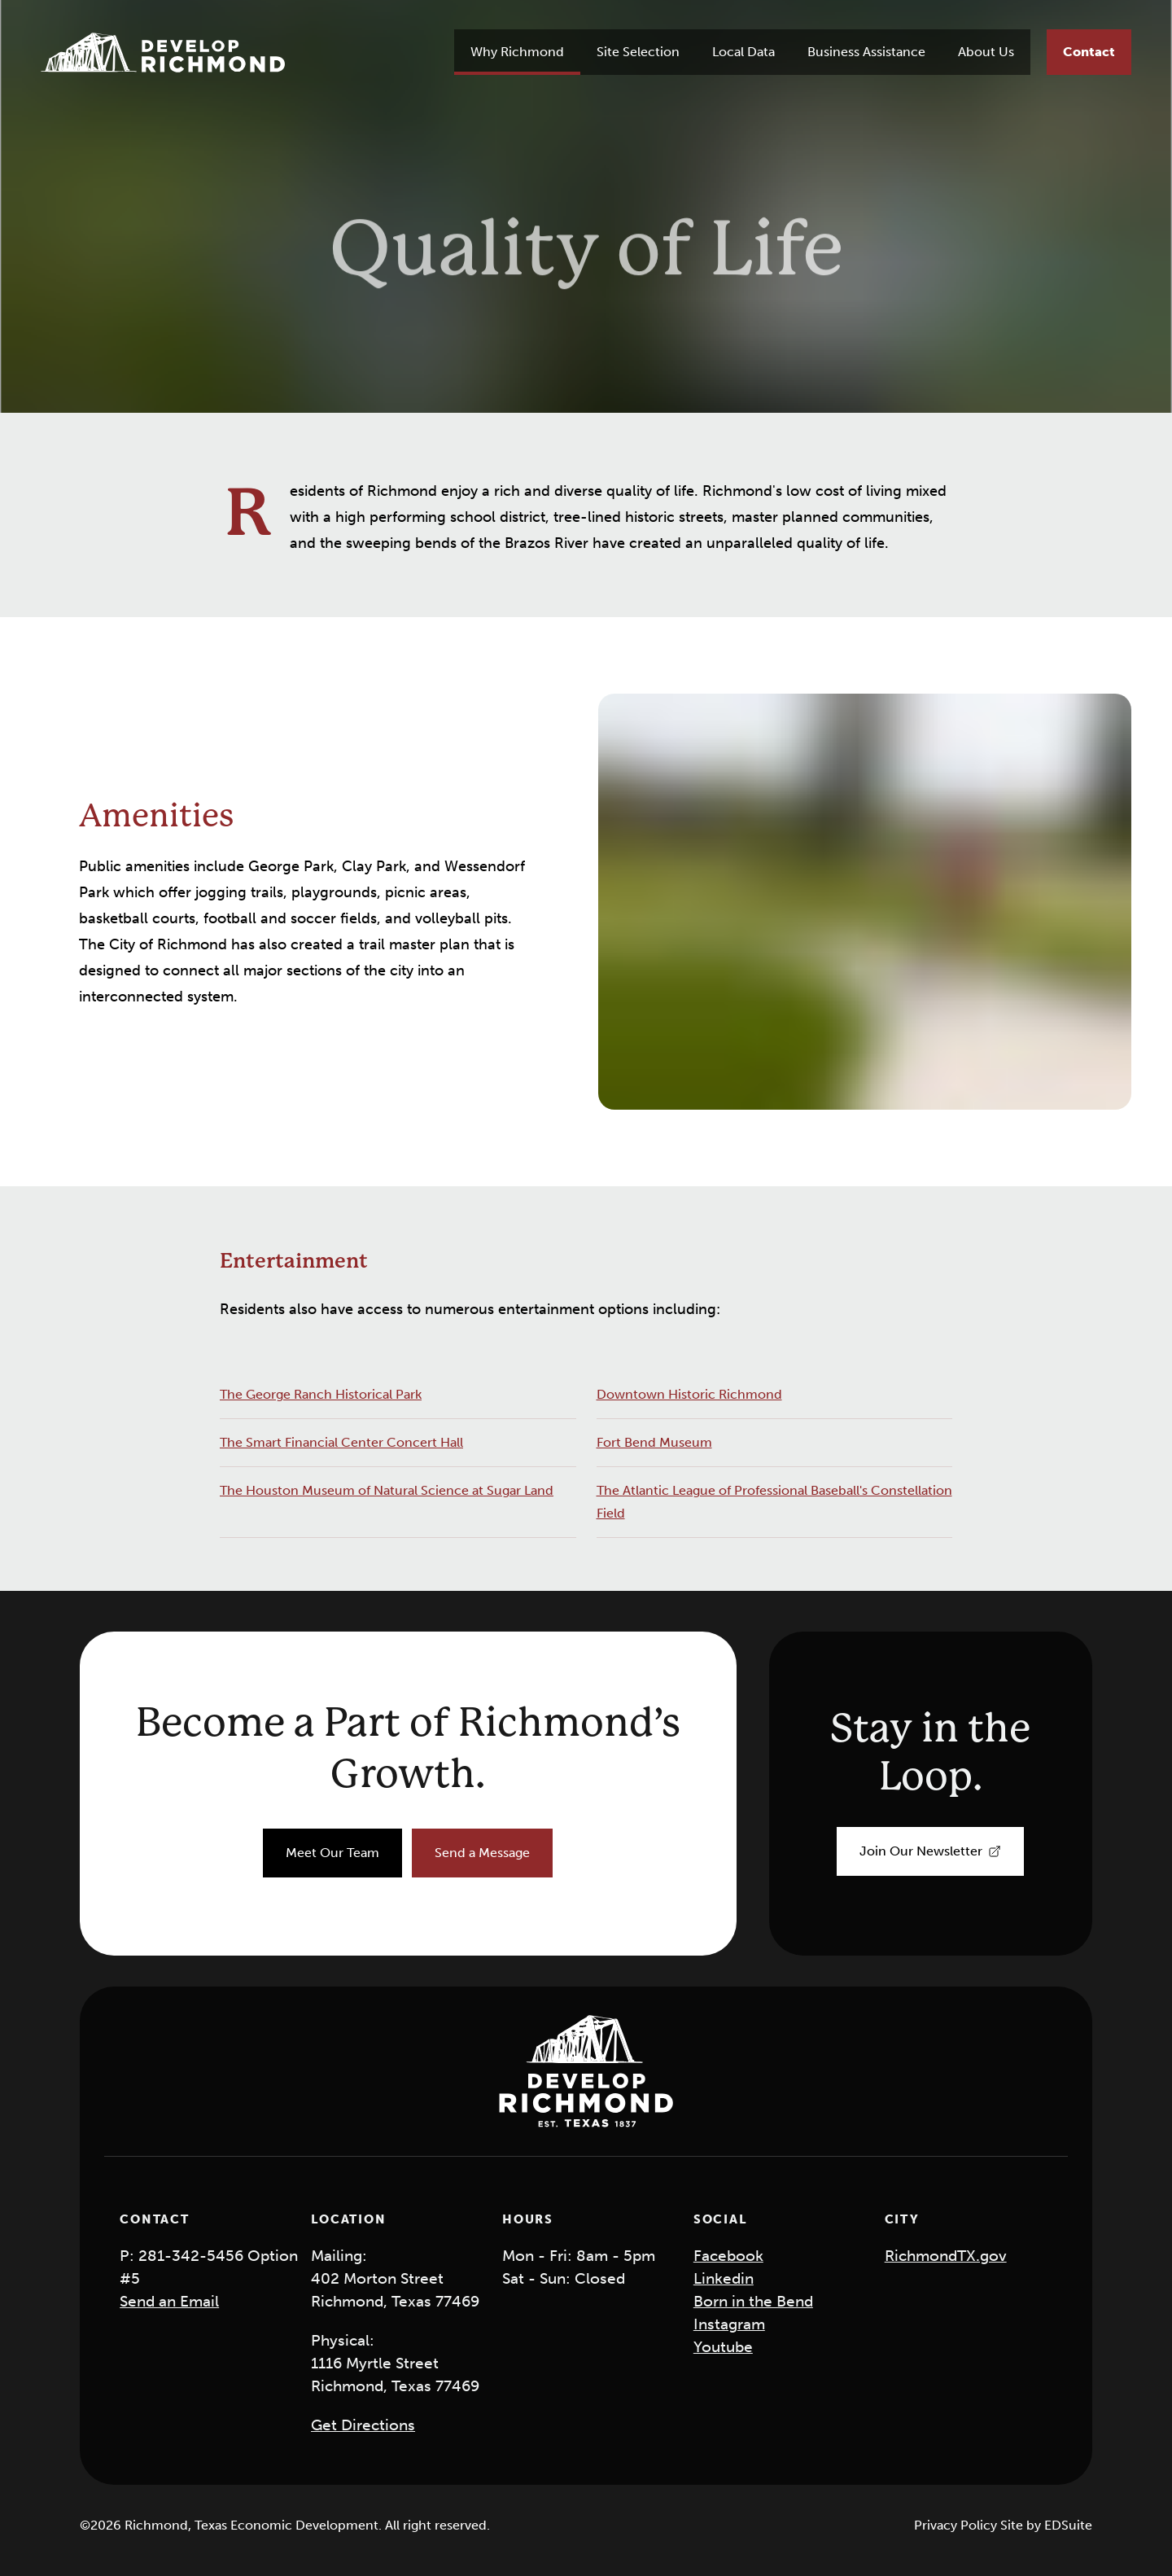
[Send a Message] (482, 1853)
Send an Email (169, 2301)
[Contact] (1089, 52)
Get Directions (363, 2425)
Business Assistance (866, 51)
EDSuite (1068, 2525)
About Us (986, 51)
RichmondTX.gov (946, 2255)
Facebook (728, 2255)
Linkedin (723, 2278)
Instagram (729, 2324)
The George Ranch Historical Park (321, 1394)
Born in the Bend (753, 2301)
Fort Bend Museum (654, 1442)
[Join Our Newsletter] (930, 1851)
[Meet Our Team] (332, 1853)
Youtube (723, 2346)
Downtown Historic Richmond (689, 1394)
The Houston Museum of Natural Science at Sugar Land (386, 1490)
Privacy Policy (957, 2525)
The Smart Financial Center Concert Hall (341, 1442)
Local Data (743, 51)
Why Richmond (517, 51)
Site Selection (638, 51)
